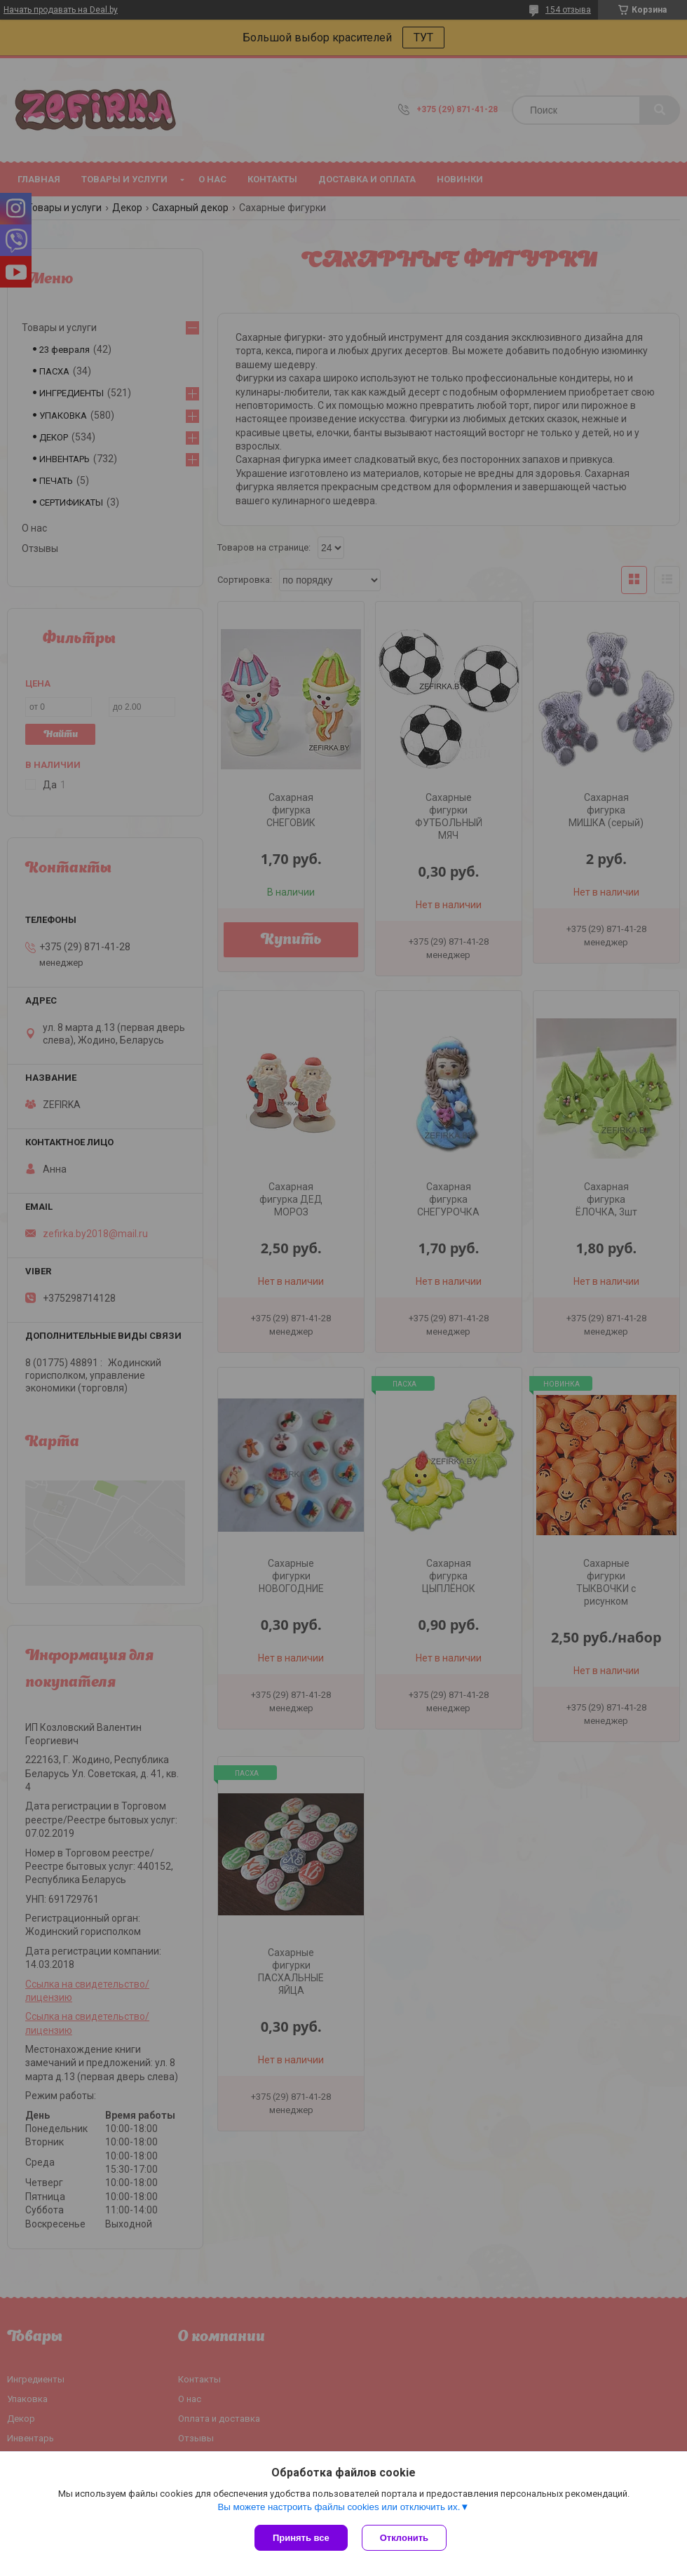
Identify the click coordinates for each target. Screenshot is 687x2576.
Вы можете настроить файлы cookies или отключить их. (338, 2507)
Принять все (301, 2538)
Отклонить (404, 2538)
